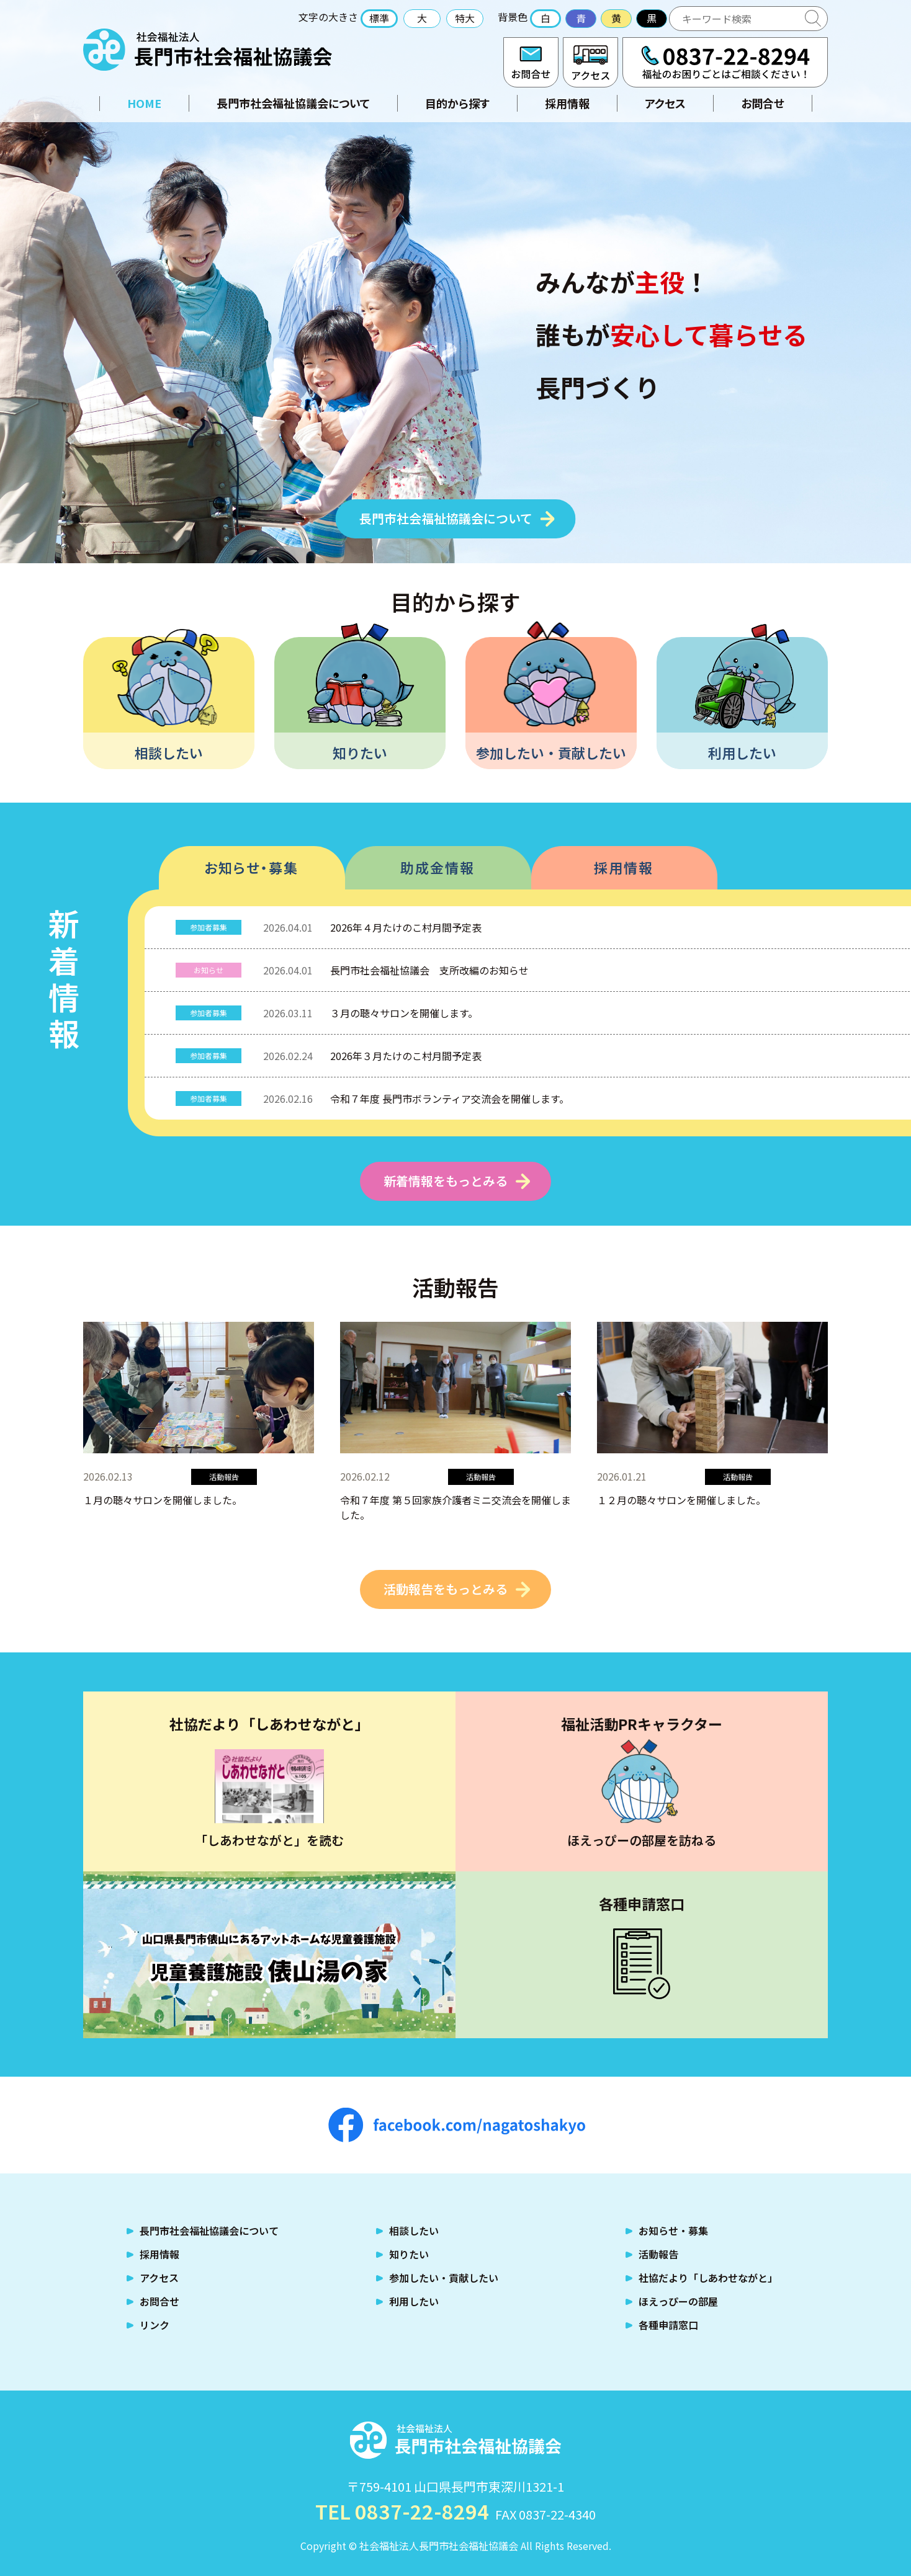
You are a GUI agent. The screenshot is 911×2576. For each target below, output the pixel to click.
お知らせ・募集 (251, 867)
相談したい (169, 752)
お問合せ (531, 62)
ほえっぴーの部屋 (678, 2301)
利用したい (742, 752)
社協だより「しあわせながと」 (708, 2277)
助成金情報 (437, 867)
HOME (144, 103)
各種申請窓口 (668, 2324)
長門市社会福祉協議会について (293, 103)
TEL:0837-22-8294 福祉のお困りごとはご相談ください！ (725, 62)
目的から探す (457, 103)
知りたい (360, 752)
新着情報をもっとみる (446, 1181)
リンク (154, 2324)
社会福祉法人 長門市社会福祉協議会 (207, 50)
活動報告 (658, 2254)
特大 (465, 18)
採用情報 (567, 103)
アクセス (590, 62)
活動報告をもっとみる (446, 1589)
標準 (379, 18)
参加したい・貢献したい (551, 752)
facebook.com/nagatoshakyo (456, 2125)
